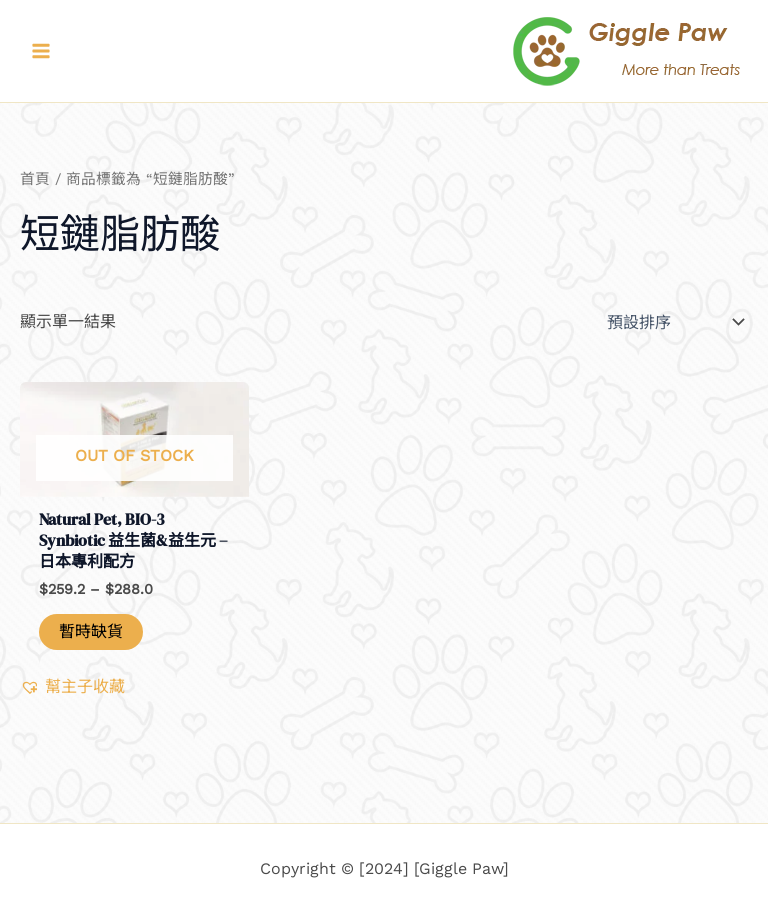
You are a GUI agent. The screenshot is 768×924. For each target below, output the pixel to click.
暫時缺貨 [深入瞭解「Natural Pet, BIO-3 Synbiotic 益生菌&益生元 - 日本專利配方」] (91, 631)
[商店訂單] (673, 322)
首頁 (35, 179)
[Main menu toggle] (41, 51)
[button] (72, 687)
